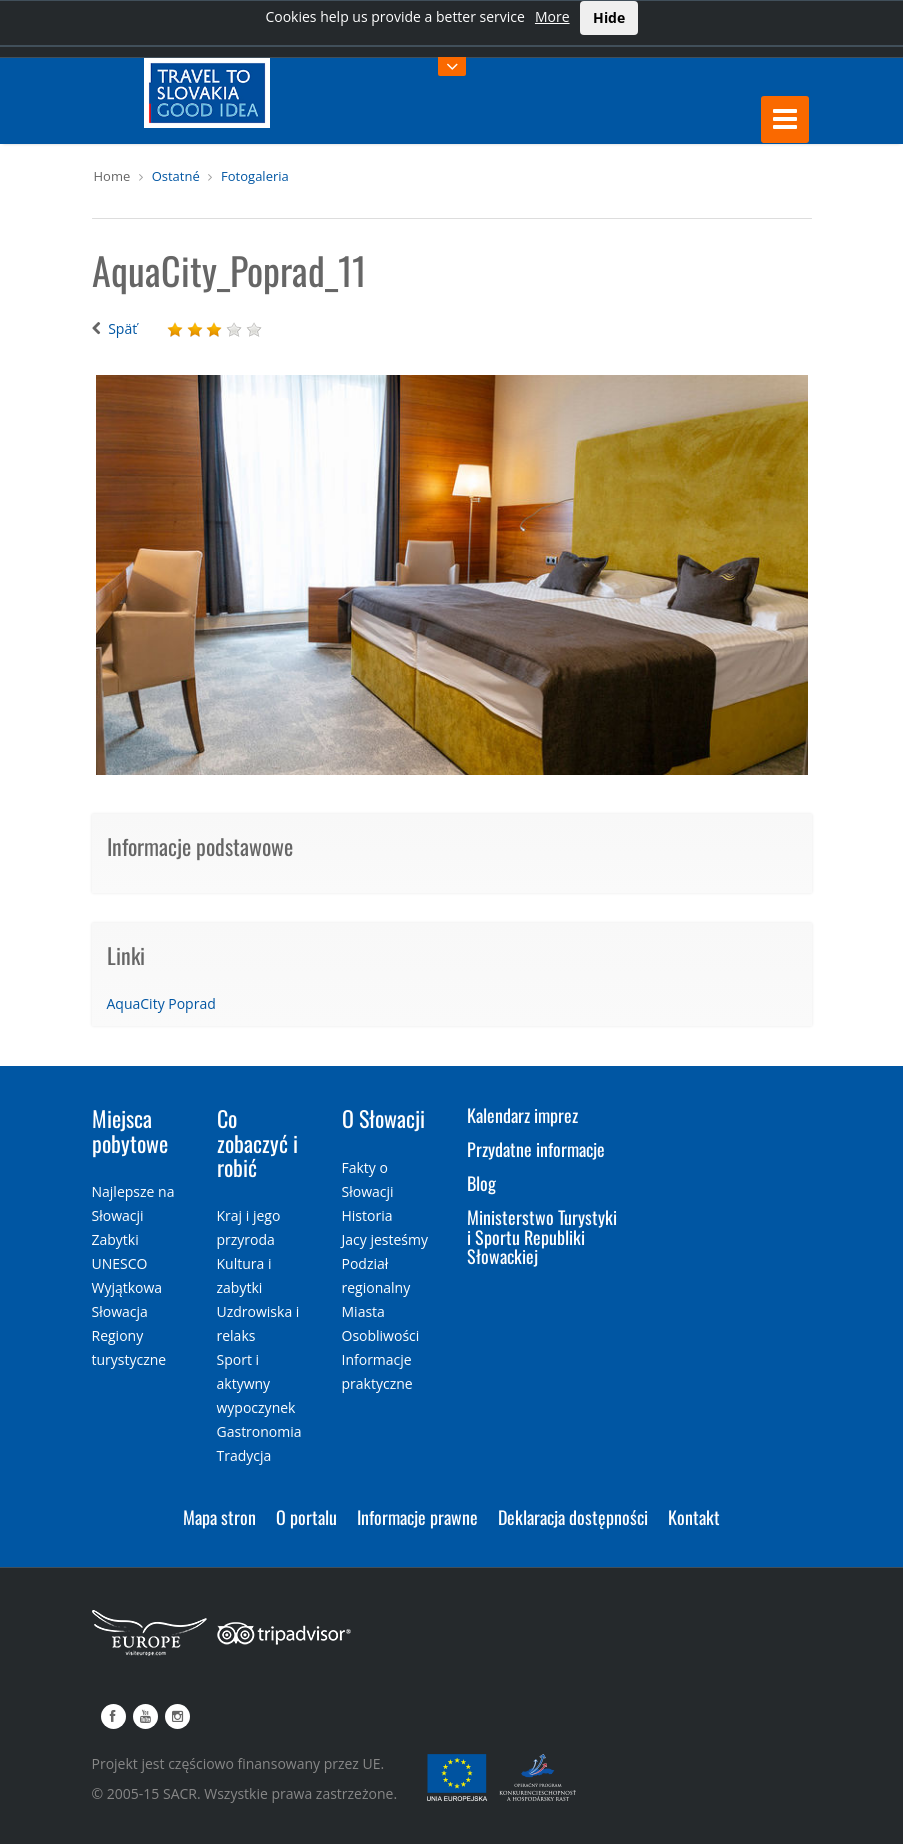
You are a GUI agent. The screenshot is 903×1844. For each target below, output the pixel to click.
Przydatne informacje (536, 1149)
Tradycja (244, 1455)
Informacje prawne (417, 1517)
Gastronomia (259, 1431)
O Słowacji (383, 1118)
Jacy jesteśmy (385, 1239)
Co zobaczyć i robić (257, 1142)
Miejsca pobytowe (130, 1130)
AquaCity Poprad (161, 1003)
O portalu (306, 1517)
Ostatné (176, 176)
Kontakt (694, 1517)
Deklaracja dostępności (573, 1517)
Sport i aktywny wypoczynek (256, 1383)
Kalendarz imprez (522, 1115)
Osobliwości (381, 1335)
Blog (481, 1183)
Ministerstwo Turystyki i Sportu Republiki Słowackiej (542, 1237)
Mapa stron (219, 1517)
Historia (367, 1215)
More (552, 16)
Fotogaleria (255, 176)
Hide (609, 17)
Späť (122, 328)
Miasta (363, 1311)
